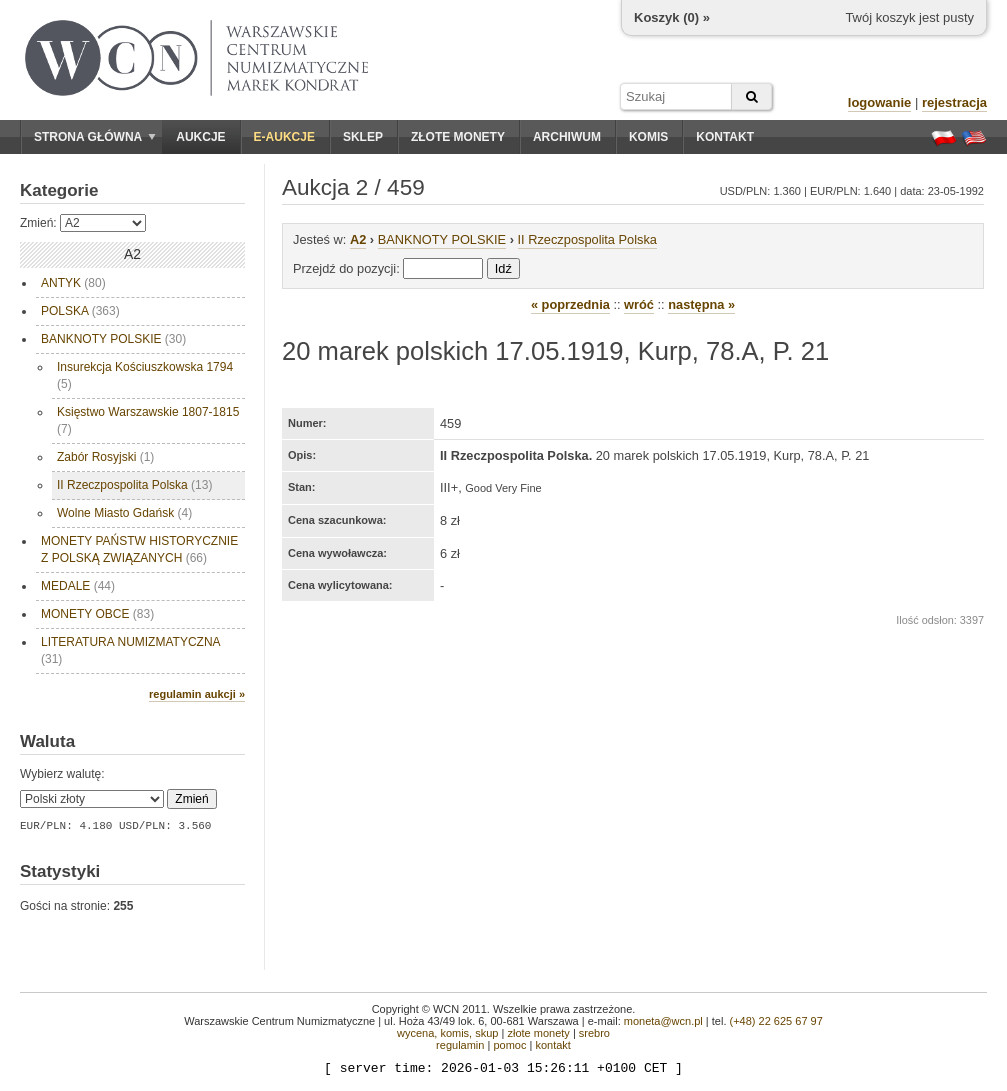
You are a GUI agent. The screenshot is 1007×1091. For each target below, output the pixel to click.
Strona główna (95, 137)
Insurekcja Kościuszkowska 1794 (145, 375)
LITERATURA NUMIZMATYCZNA (131, 650)
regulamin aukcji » (197, 694)
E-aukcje (284, 137)
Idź (503, 268)
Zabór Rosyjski (105, 457)
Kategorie (59, 190)
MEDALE (78, 586)
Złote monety (458, 137)
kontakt (552, 1045)
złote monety (538, 1033)
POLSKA (80, 311)
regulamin (460, 1045)
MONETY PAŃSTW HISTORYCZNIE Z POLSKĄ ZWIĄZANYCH (139, 549)
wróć (639, 304)
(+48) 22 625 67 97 (776, 1021)
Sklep (363, 137)
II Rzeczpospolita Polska (134, 485)
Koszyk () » (672, 17)
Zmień (191, 799)
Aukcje (200, 137)
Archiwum (567, 137)
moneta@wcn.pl (663, 1021)
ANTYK (73, 283)
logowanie (880, 102)
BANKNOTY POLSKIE (113, 339)
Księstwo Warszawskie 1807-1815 (148, 420)
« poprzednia (570, 304)
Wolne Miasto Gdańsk (124, 513)
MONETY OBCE (97, 614)
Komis (648, 137)
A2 (358, 239)
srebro (594, 1033)
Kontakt (725, 137)
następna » (701, 304)
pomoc (509, 1045)
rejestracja (954, 102)
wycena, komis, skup (447, 1033)
